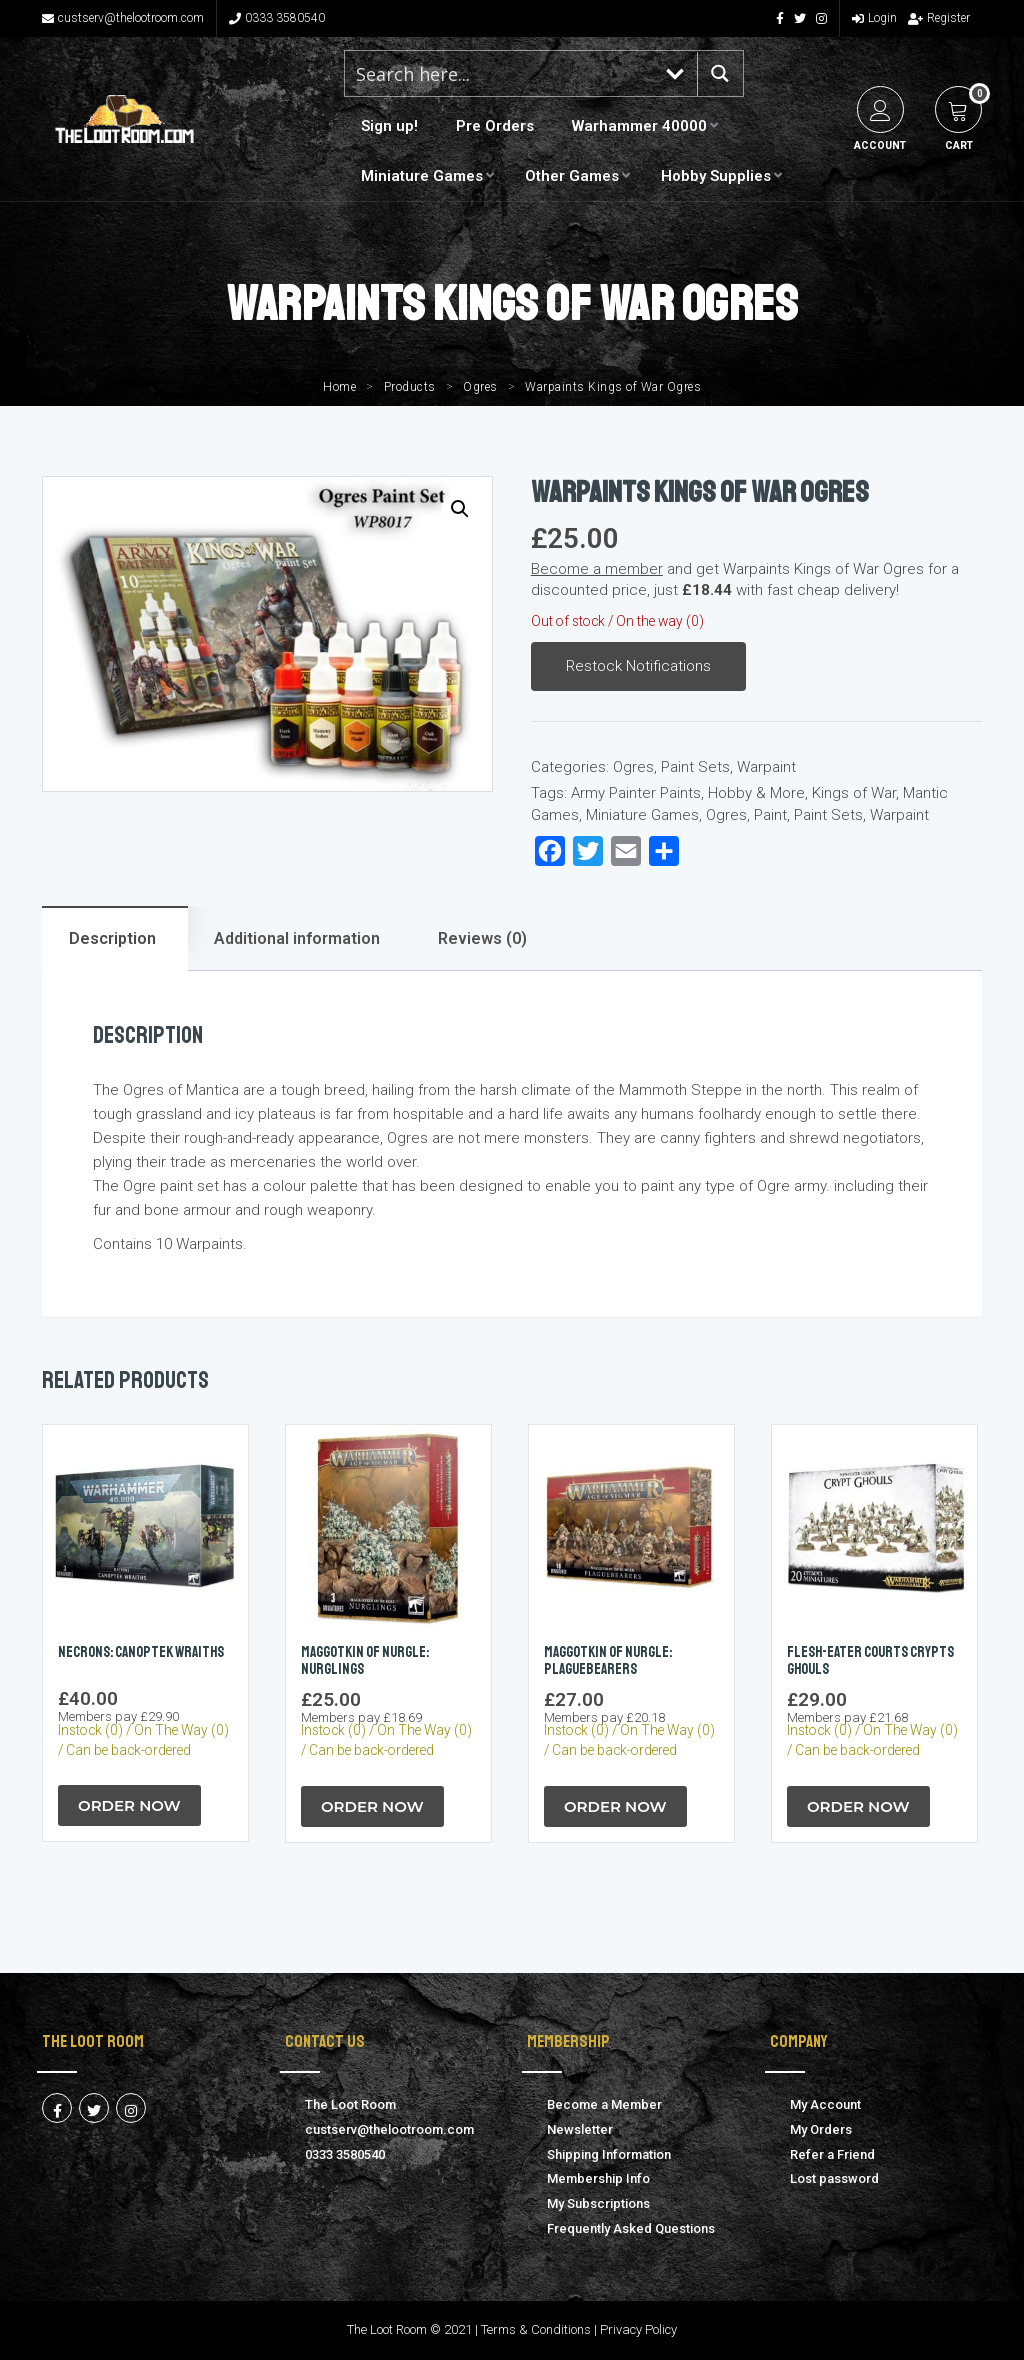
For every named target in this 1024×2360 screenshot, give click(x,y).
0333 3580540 (277, 18)
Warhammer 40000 (639, 126)
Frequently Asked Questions (631, 2228)
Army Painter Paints (636, 793)
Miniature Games (422, 176)
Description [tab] (112, 938)
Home (339, 387)
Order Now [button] (129, 1805)
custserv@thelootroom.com (123, 18)
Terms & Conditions (536, 2329)
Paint (770, 815)
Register (939, 18)
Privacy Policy (638, 2329)
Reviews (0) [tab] (482, 938)
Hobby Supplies (716, 176)
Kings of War (854, 793)
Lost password (834, 2178)
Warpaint (766, 767)
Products (410, 387)
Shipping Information (609, 2154)
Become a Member (604, 2104)
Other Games (572, 176)
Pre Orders (495, 126)
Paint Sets (695, 767)
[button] (460, 509)
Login (874, 18)
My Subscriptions (598, 2203)
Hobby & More (756, 793)
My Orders (821, 2129)
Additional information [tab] (297, 938)
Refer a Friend (832, 2154)
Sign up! (389, 126)
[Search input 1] (500, 73)
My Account (825, 2104)
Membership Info (598, 2178)
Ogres (480, 387)
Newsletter (580, 2129)
